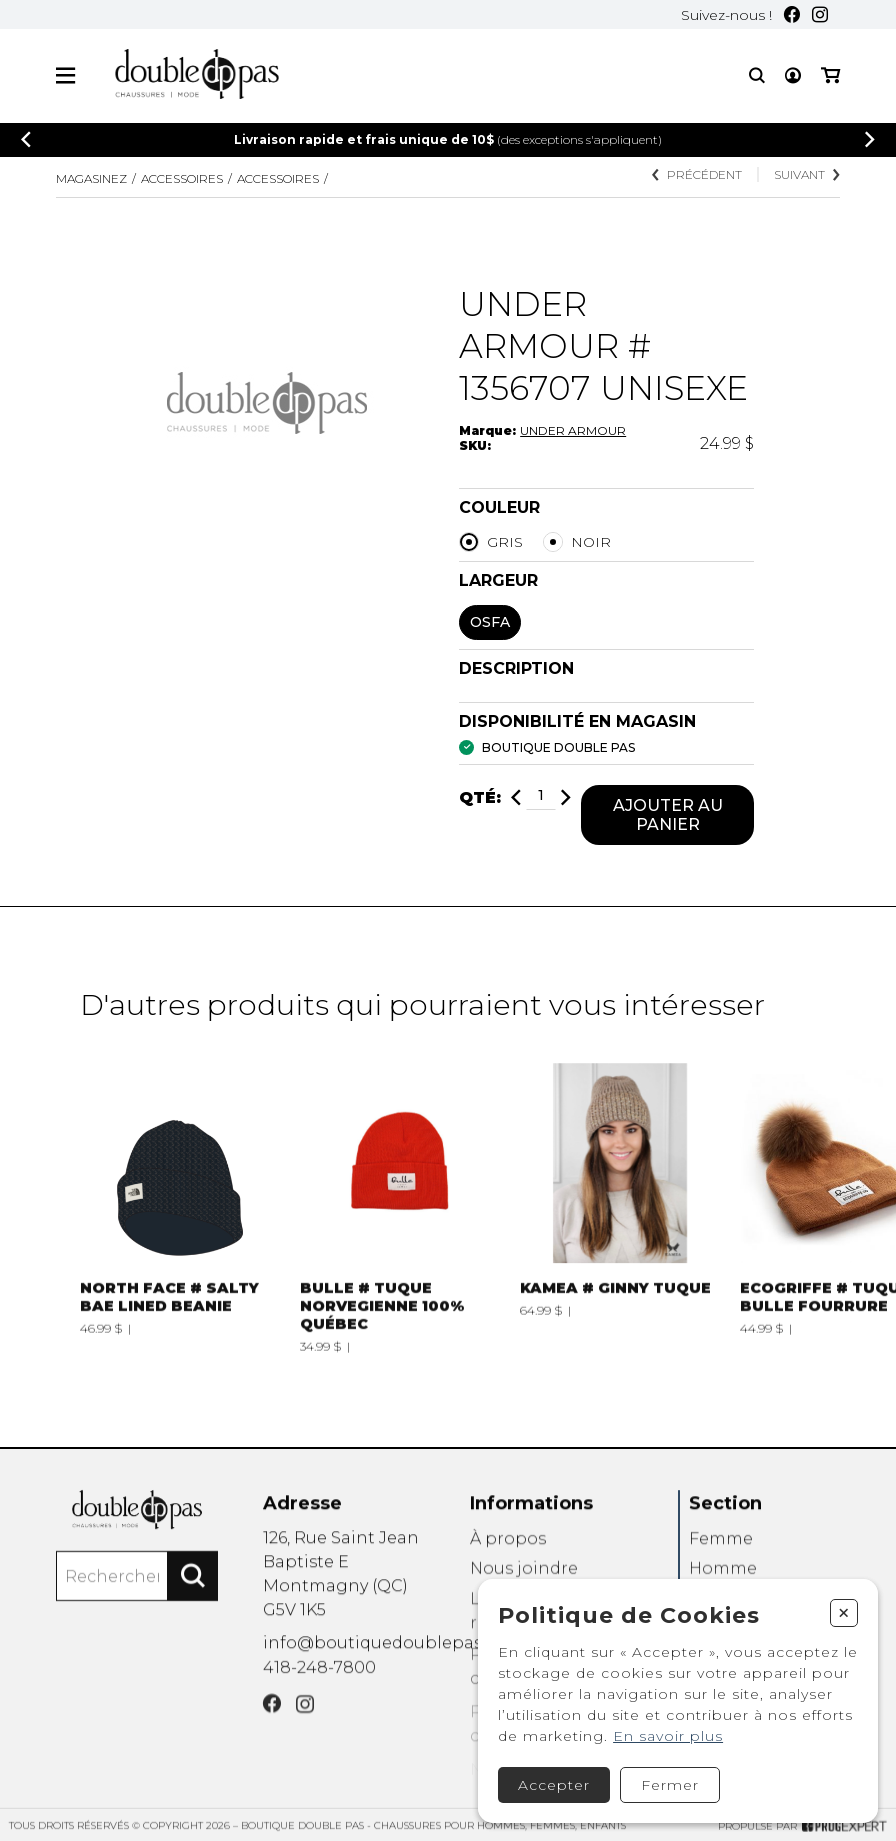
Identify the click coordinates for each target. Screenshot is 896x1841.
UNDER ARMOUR (573, 430)
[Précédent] (26, 139)
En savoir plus (668, 1736)
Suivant (807, 174)
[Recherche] (757, 75)
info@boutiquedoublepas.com (392, 1674)
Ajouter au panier (668, 817)
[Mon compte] (793, 75)
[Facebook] (792, 14)
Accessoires (182, 178)
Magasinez (91, 178)
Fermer (670, 1785)
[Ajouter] (566, 799)
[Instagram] (820, 14)
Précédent (697, 174)
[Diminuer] (516, 799)
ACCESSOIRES (278, 178)
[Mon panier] (830, 75)
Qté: (480, 799)
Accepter (554, 1785)
